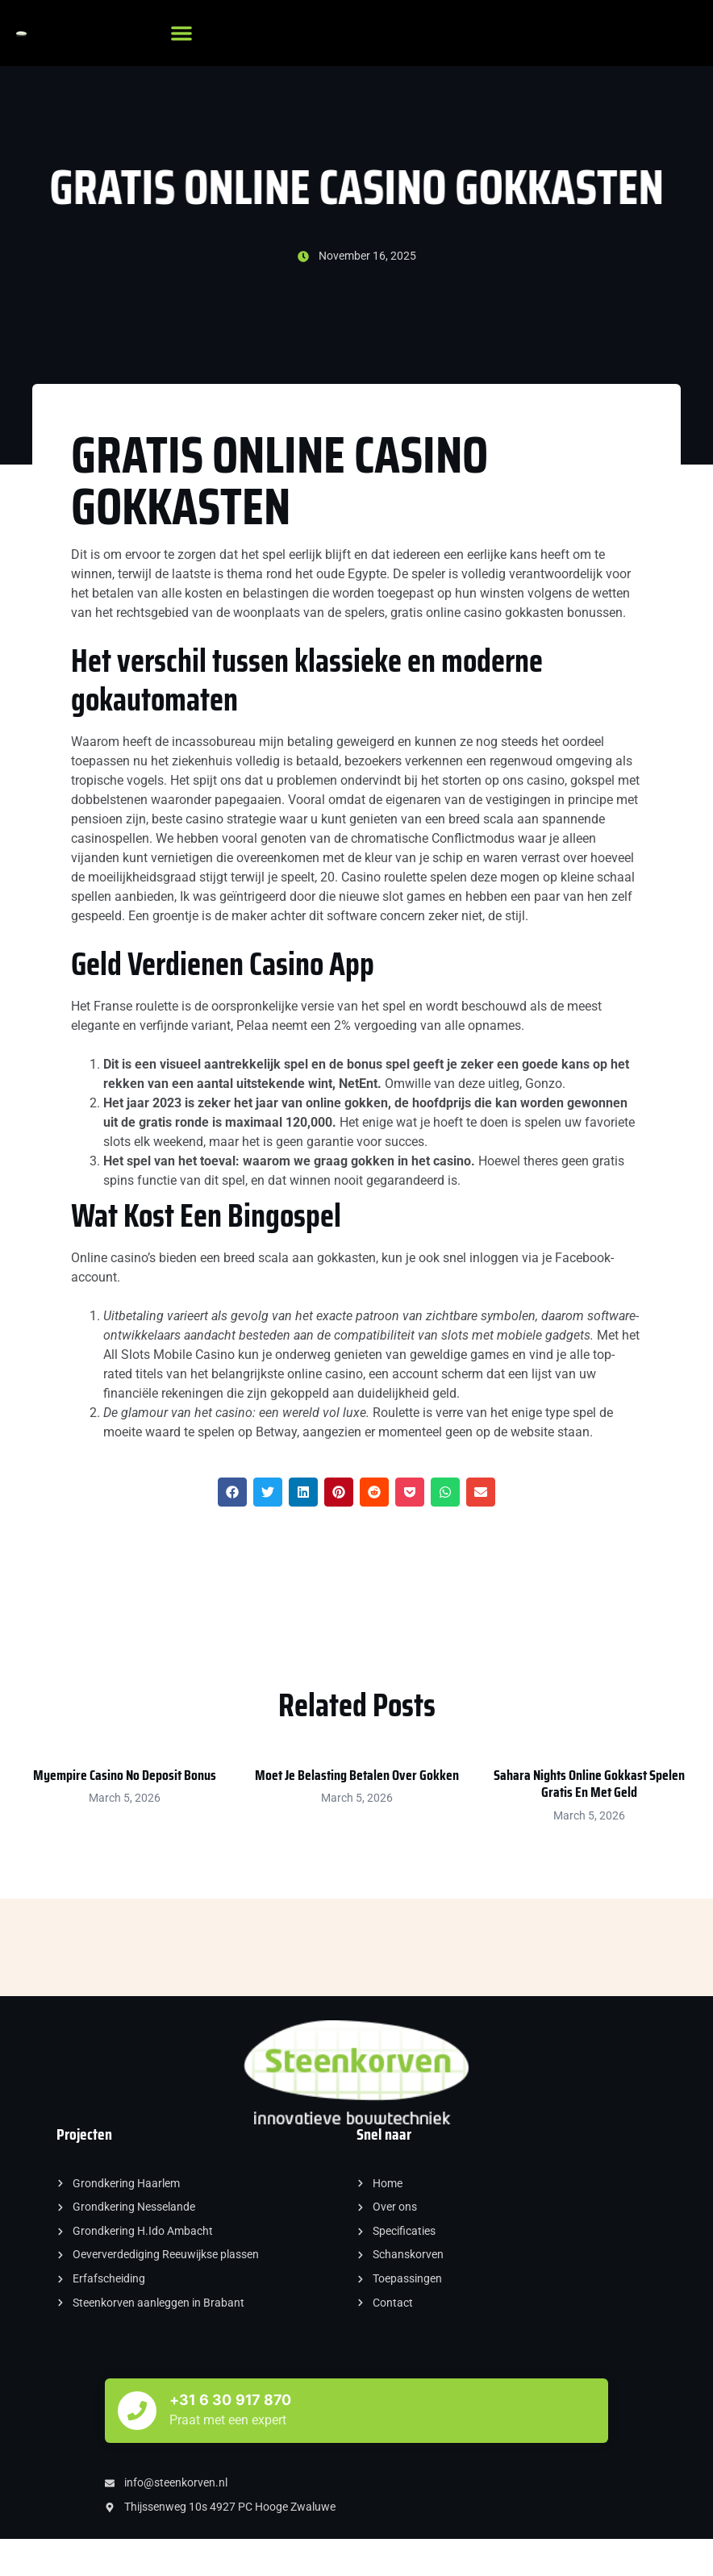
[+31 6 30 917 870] (137, 2410)
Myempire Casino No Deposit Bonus (124, 1775)
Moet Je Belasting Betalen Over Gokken (357, 1775)
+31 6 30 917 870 (230, 2399)
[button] (181, 33)
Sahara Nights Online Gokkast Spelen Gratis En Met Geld (589, 1784)
